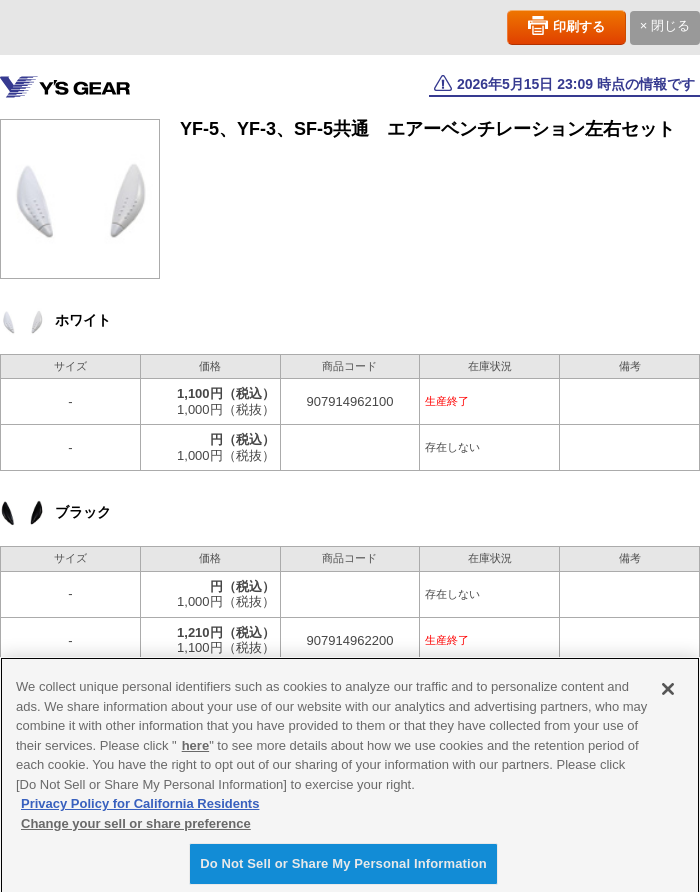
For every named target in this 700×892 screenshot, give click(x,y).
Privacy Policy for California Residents (140, 812)
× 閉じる (665, 25)
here (195, 753)
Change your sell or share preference (136, 831)
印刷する (579, 26)
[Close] (668, 698)
